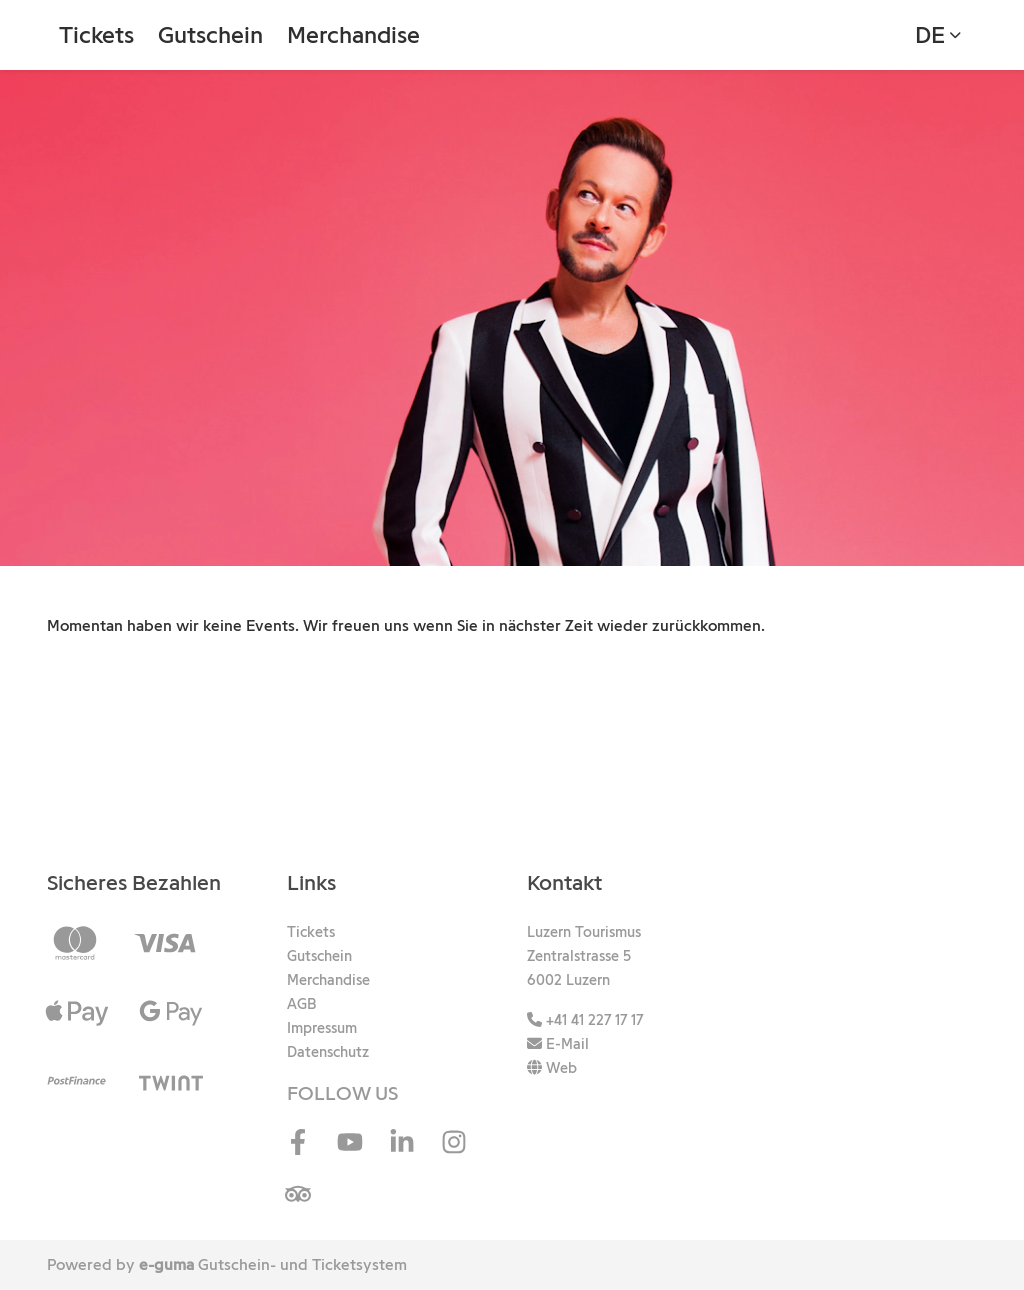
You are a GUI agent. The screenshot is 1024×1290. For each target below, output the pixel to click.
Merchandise (353, 34)
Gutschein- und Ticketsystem (273, 1264)
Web (552, 1068)
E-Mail (558, 1044)
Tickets (96, 34)
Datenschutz (328, 1052)
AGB (301, 1004)
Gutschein (210, 34)
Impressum (322, 1028)
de (930, 34)
